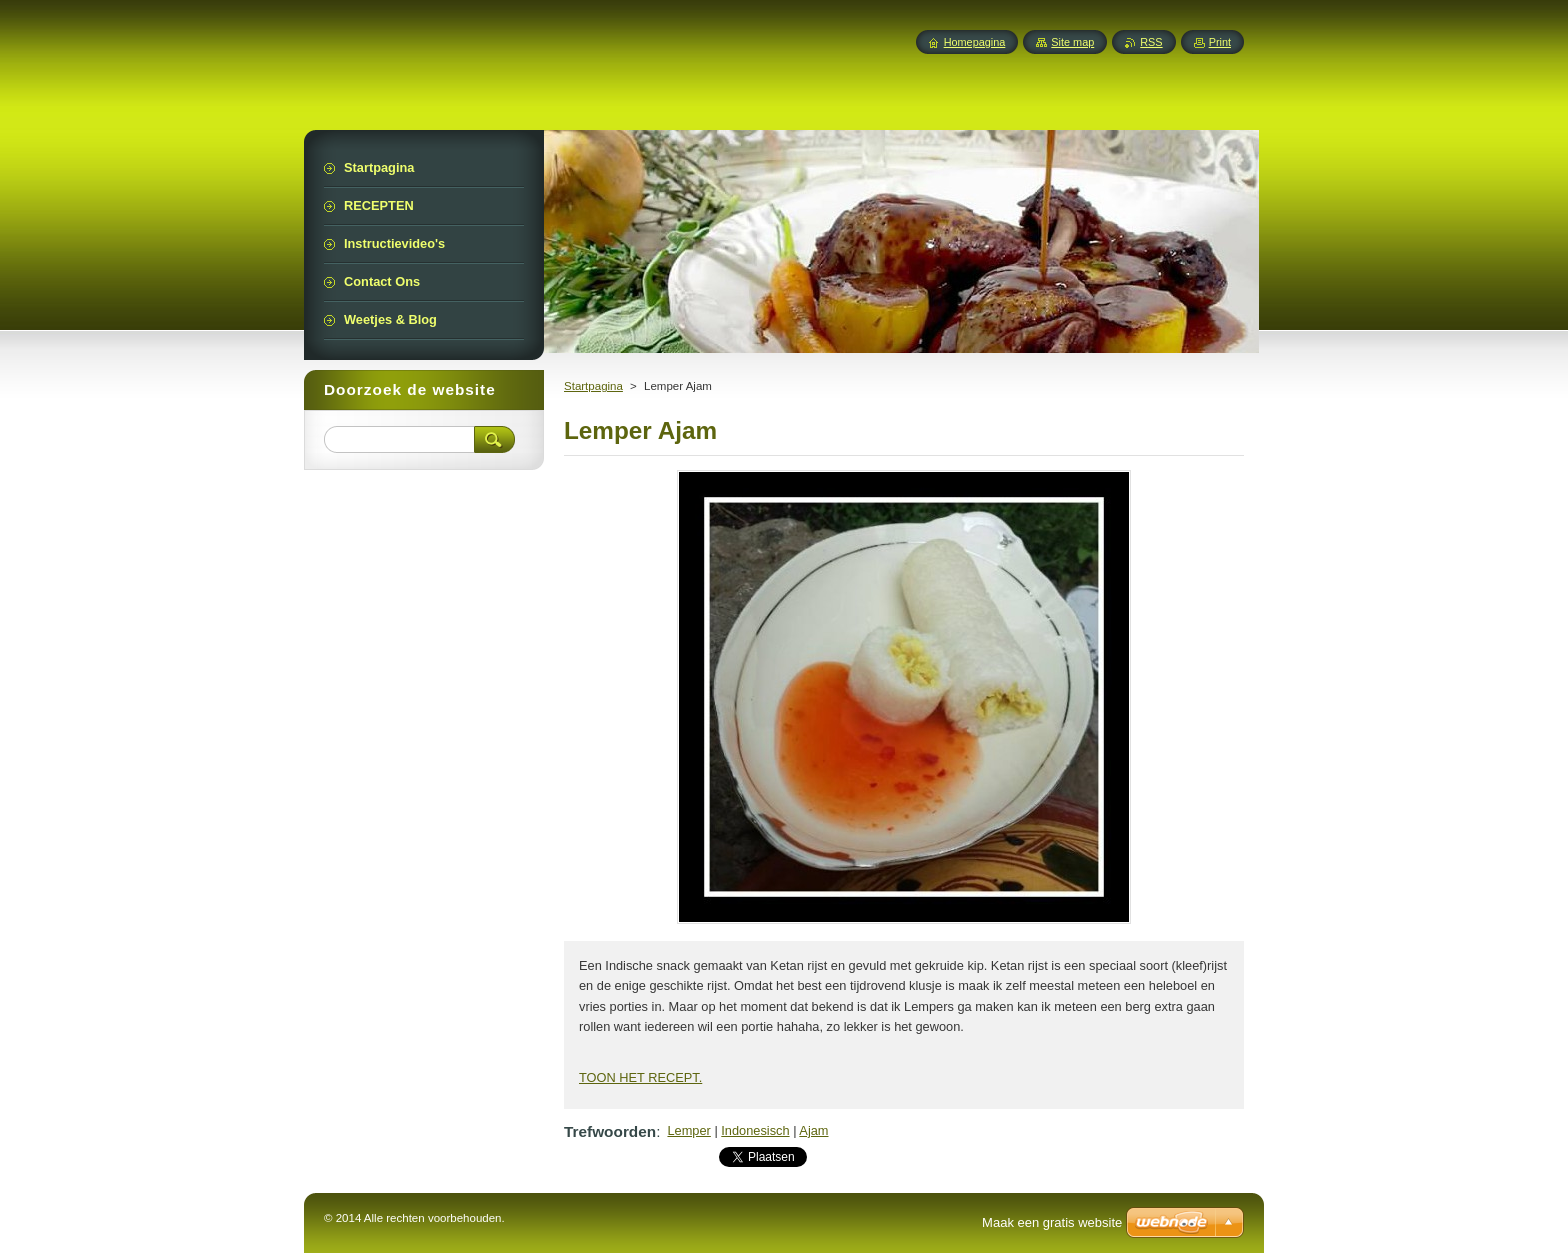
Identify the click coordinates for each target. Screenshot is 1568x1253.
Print (1220, 42)
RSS (1151, 42)
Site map (1072, 42)
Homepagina (975, 42)
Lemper (688, 1130)
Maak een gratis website (1052, 1222)
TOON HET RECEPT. (640, 1077)
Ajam (813, 1130)
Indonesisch (755, 1130)
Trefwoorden (610, 1131)
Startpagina (593, 386)
